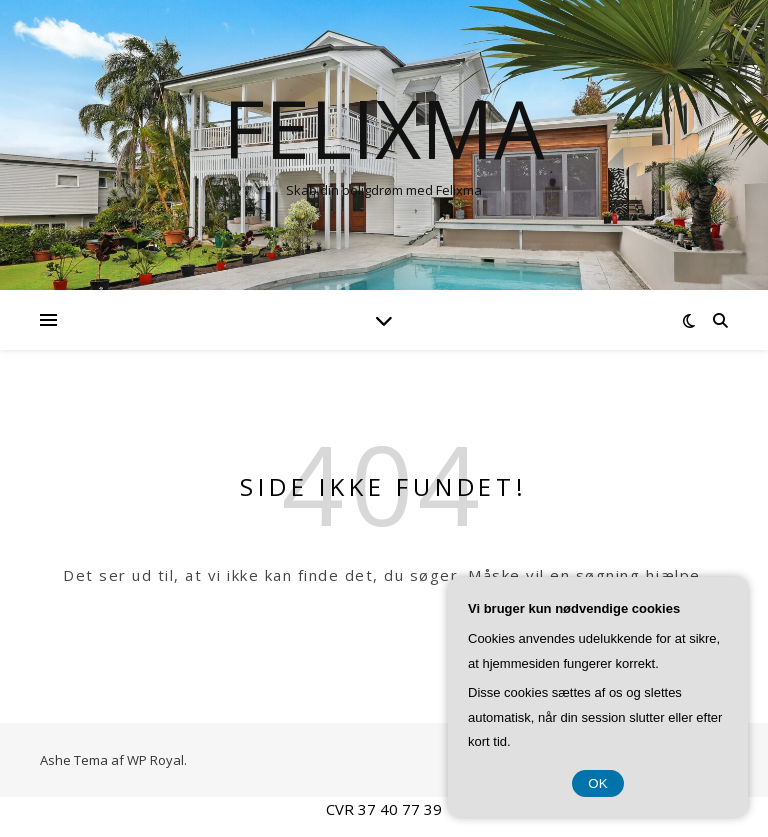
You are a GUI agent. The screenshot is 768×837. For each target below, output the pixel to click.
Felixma (384, 128)
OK (597, 783)
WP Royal (155, 760)
